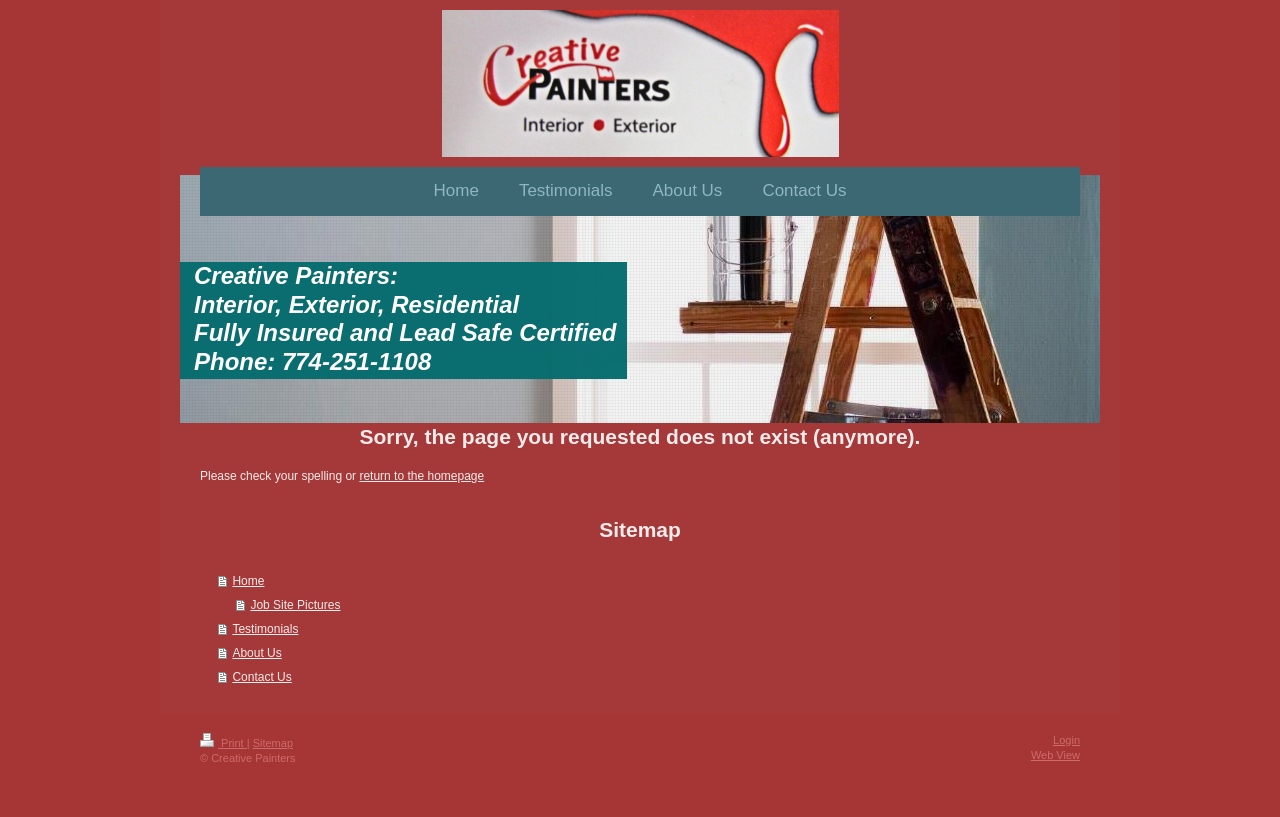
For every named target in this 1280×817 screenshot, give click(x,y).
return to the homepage (421, 476)
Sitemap (273, 743)
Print (223, 743)
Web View (1055, 755)
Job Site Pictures (295, 605)
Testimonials (265, 629)
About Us (256, 653)
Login (1066, 740)
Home (248, 581)
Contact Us (261, 677)
